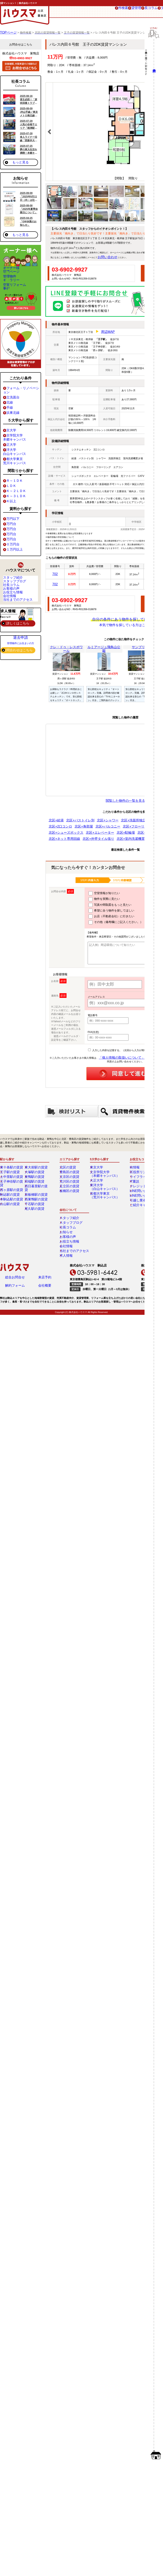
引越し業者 (135, 1202)
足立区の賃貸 (70, 1187)
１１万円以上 (14, 560)
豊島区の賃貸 (70, 1173)
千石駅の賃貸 (35, 1202)
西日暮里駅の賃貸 (37, 1187)
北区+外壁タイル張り (102, 840)
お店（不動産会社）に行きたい (111, 918)
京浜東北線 (13, 423)
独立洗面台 (13, 408)
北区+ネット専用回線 (75, 840)
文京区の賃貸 (70, 1178)
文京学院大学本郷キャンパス (15, 448)
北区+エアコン (101, 834)
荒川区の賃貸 (70, 1183)
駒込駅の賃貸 (10, 1192)
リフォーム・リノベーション (23, 403)
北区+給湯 (54, 828)
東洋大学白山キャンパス (15, 462)
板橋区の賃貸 (70, 1192)
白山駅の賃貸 (10, 1202)
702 (55, 573)
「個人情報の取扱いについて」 (115, 1059)
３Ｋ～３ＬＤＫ (15, 507)
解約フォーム (15, 1238)
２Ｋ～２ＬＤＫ (15, 502)
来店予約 (45, 1229)
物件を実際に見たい (104, 901)
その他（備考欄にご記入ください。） (115, 924)
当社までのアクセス (17, 635)
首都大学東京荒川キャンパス (15, 472)
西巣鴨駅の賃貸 (36, 1197)
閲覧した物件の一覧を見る (125, 808)
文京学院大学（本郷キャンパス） (104, 1175)
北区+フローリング (80, 834)
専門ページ (23, 272)
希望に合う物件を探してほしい (111, 912)
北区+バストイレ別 (73, 828)
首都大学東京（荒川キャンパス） (104, 1197)
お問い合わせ (104, 257)
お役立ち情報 (13, 620)
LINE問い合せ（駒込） (141, 1192)
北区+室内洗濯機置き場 (129, 840)
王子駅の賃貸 (10, 1173)
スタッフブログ (14, 598)
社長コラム (107, 12)
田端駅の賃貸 (35, 1183)
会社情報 (11, 628)
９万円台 (12, 550)
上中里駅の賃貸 (11, 1178)
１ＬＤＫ (12, 496)
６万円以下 (13, 529)
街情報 (132, 1169)
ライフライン (136, 1178)
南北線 (11, 413)
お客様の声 (12, 613)
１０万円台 (13, 555)
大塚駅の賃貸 (35, 1173)
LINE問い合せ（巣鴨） (141, 1197)
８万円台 (12, 545)
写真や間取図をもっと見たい (109, 907)
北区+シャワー (94, 828)
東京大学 (12, 441)
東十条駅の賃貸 (11, 1169)
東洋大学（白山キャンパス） (104, 1188)
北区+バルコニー (58, 834)
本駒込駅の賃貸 (11, 1197)
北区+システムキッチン (139, 828)
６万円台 (12, 535)
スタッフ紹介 (131, 12)
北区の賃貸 (69, 1169)
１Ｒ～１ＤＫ (14, 491)
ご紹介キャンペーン (140, 1206)
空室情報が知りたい (104, 895)
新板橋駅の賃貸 (36, 1192)
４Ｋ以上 (12, 512)
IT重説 (132, 1183)
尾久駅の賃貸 (35, 1206)
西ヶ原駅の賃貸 (11, 1187)
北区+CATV (55, 840)
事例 (23, 299)
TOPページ (7, 32)
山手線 (11, 418)
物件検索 (66, 12)
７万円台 (12, 540)
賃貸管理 (86, 12)
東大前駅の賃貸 (36, 1169)
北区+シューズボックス (125, 834)
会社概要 (45, 1238)
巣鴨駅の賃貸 (35, 1178)
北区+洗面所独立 (114, 828)
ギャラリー (23, 286)
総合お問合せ (15, 1229)
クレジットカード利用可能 (143, 1187)
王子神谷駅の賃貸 (13, 1183)
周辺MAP (107, 331)
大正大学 (12, 455)
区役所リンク (136, 1173)
